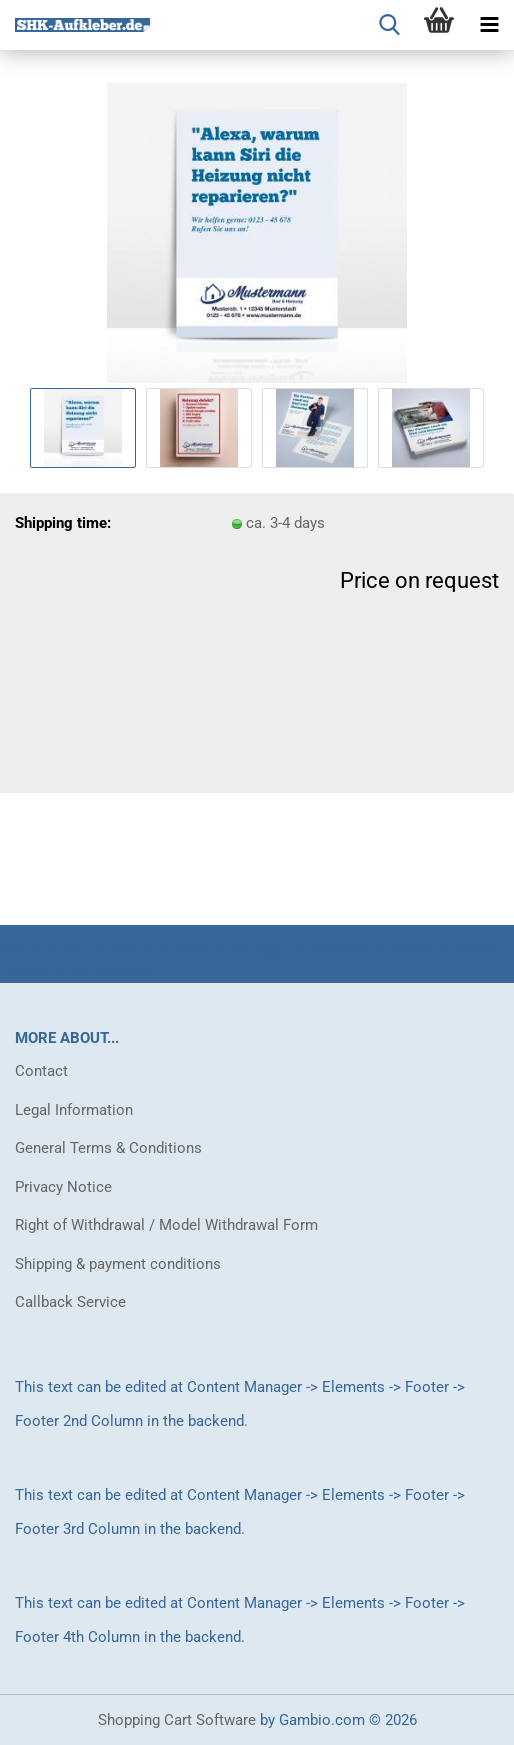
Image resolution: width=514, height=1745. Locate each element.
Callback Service (70, 1302)
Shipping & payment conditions (118, 1264)
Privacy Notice (63, 1187)
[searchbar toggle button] (389, 25)
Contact (41, 1071)
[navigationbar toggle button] (489, 25)
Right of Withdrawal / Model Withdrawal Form (166, 1225)
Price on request (419, 580)
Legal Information (74, 1110)
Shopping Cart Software (177, 1720)
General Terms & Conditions (108, 1148)
